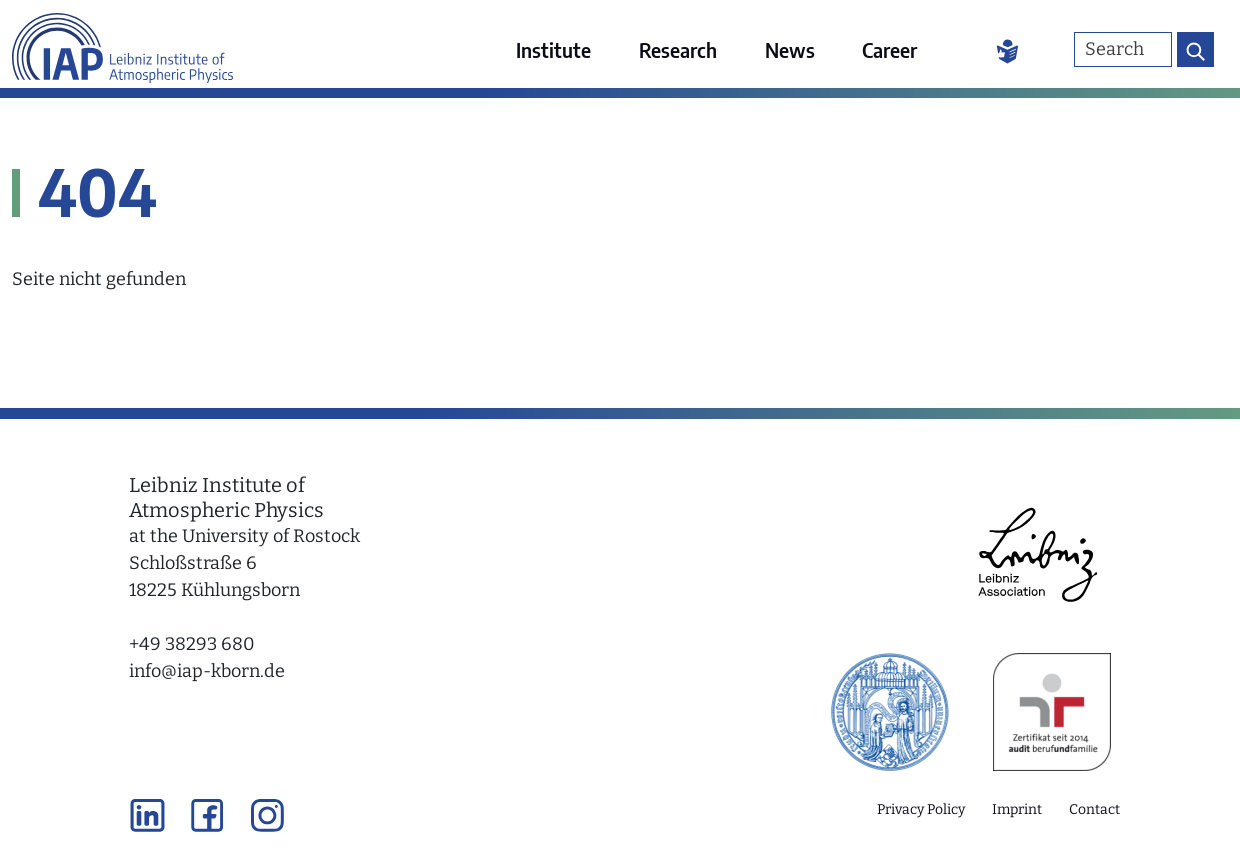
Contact (1094, 809)
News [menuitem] (790, 49)
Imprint (1017, 809)
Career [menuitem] (889, 49)
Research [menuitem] (678, 49)
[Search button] (1195, 49)
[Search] (1123, 49)
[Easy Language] (1007, 50)
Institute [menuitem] (553, 49)
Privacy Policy (921, 809)
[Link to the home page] (122, 44)
